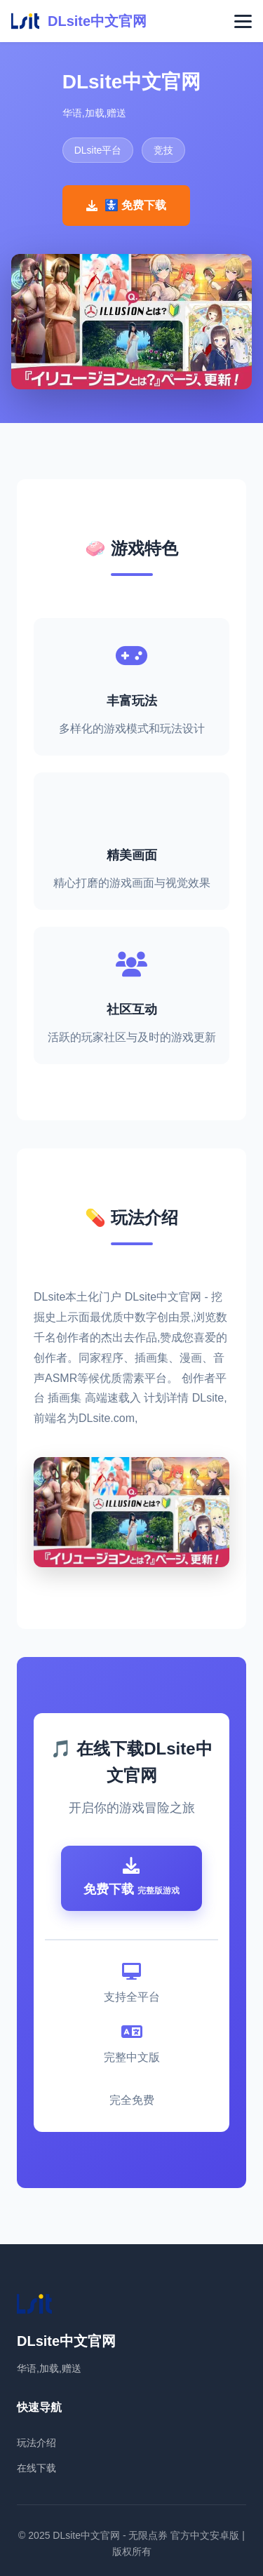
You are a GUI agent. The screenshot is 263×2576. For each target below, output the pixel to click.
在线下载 (36, 2468)
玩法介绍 (36, 2442)
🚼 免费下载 (126, 205)
